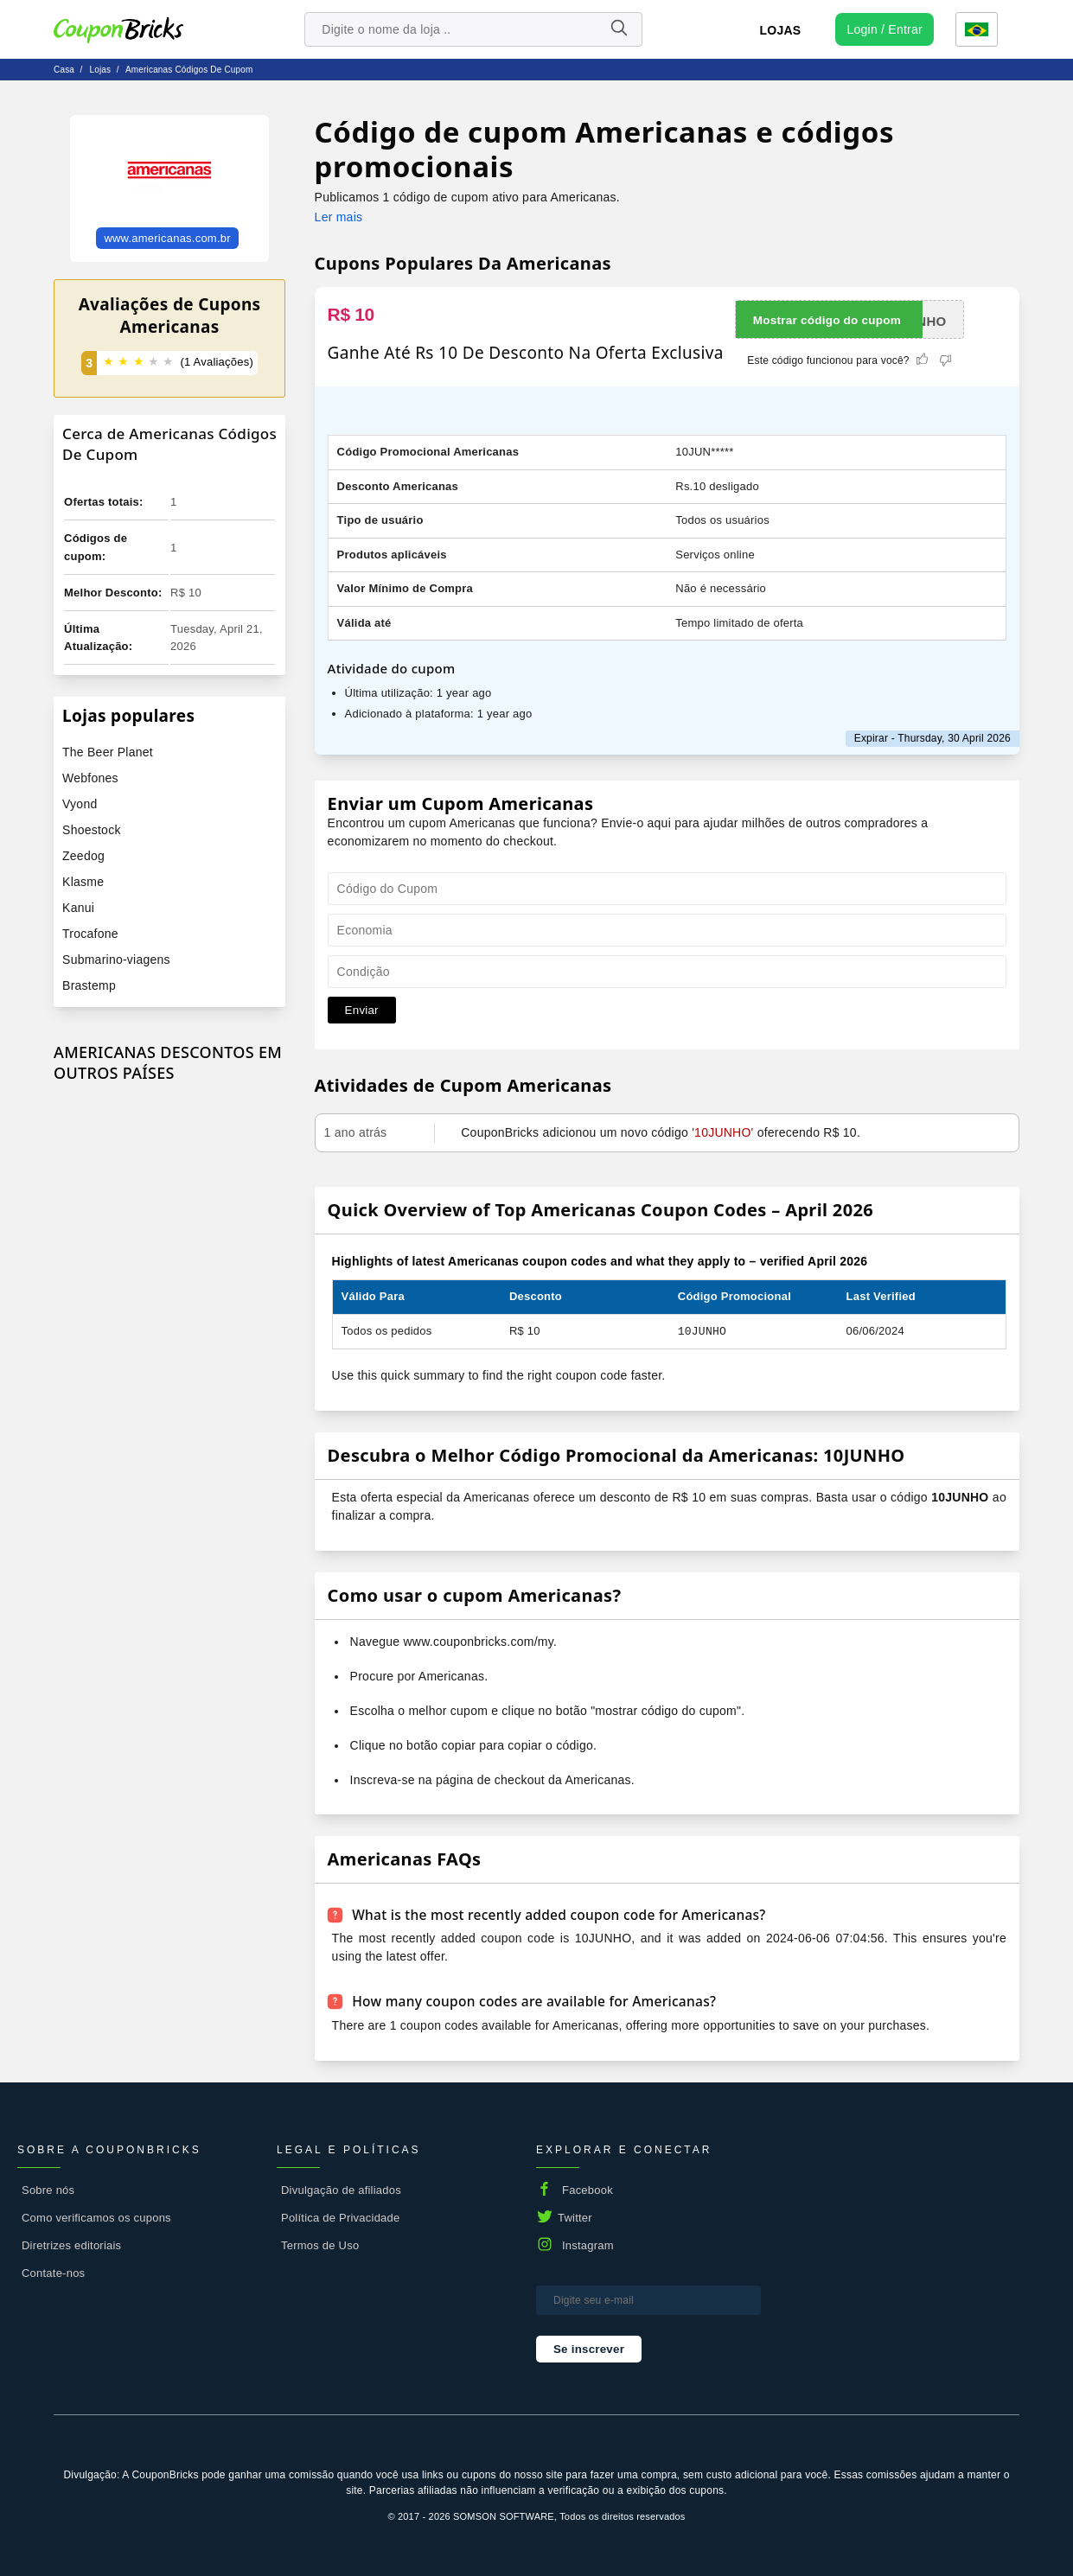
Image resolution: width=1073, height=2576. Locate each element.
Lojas (781, 30)
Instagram (588, 2244)
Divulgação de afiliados (341, 2189)
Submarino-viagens (116, 959)
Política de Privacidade (340, 2216)
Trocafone (90, 933)
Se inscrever (588, 2348)
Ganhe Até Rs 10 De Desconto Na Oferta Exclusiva (526, 352)
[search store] (473, 29)
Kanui (78, 908)
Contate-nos (53, 2272)
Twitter (575, 2216)
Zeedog (83, 856)
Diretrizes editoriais (71, 2244)
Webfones (90, 778)
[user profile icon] (884, 29)
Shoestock (91, 830)
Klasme (83, 882)
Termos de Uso (320, 2244)
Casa (64, 69)
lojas (100, 69)
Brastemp (89, 985)
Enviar (362, 1010)
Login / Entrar (884, 29)
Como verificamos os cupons (96, 2216)
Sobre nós (48, 2189)
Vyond (79, 804)
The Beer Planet (107, 752)
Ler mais (339, 217)
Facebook (587, 2189)
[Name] (618, 29)
